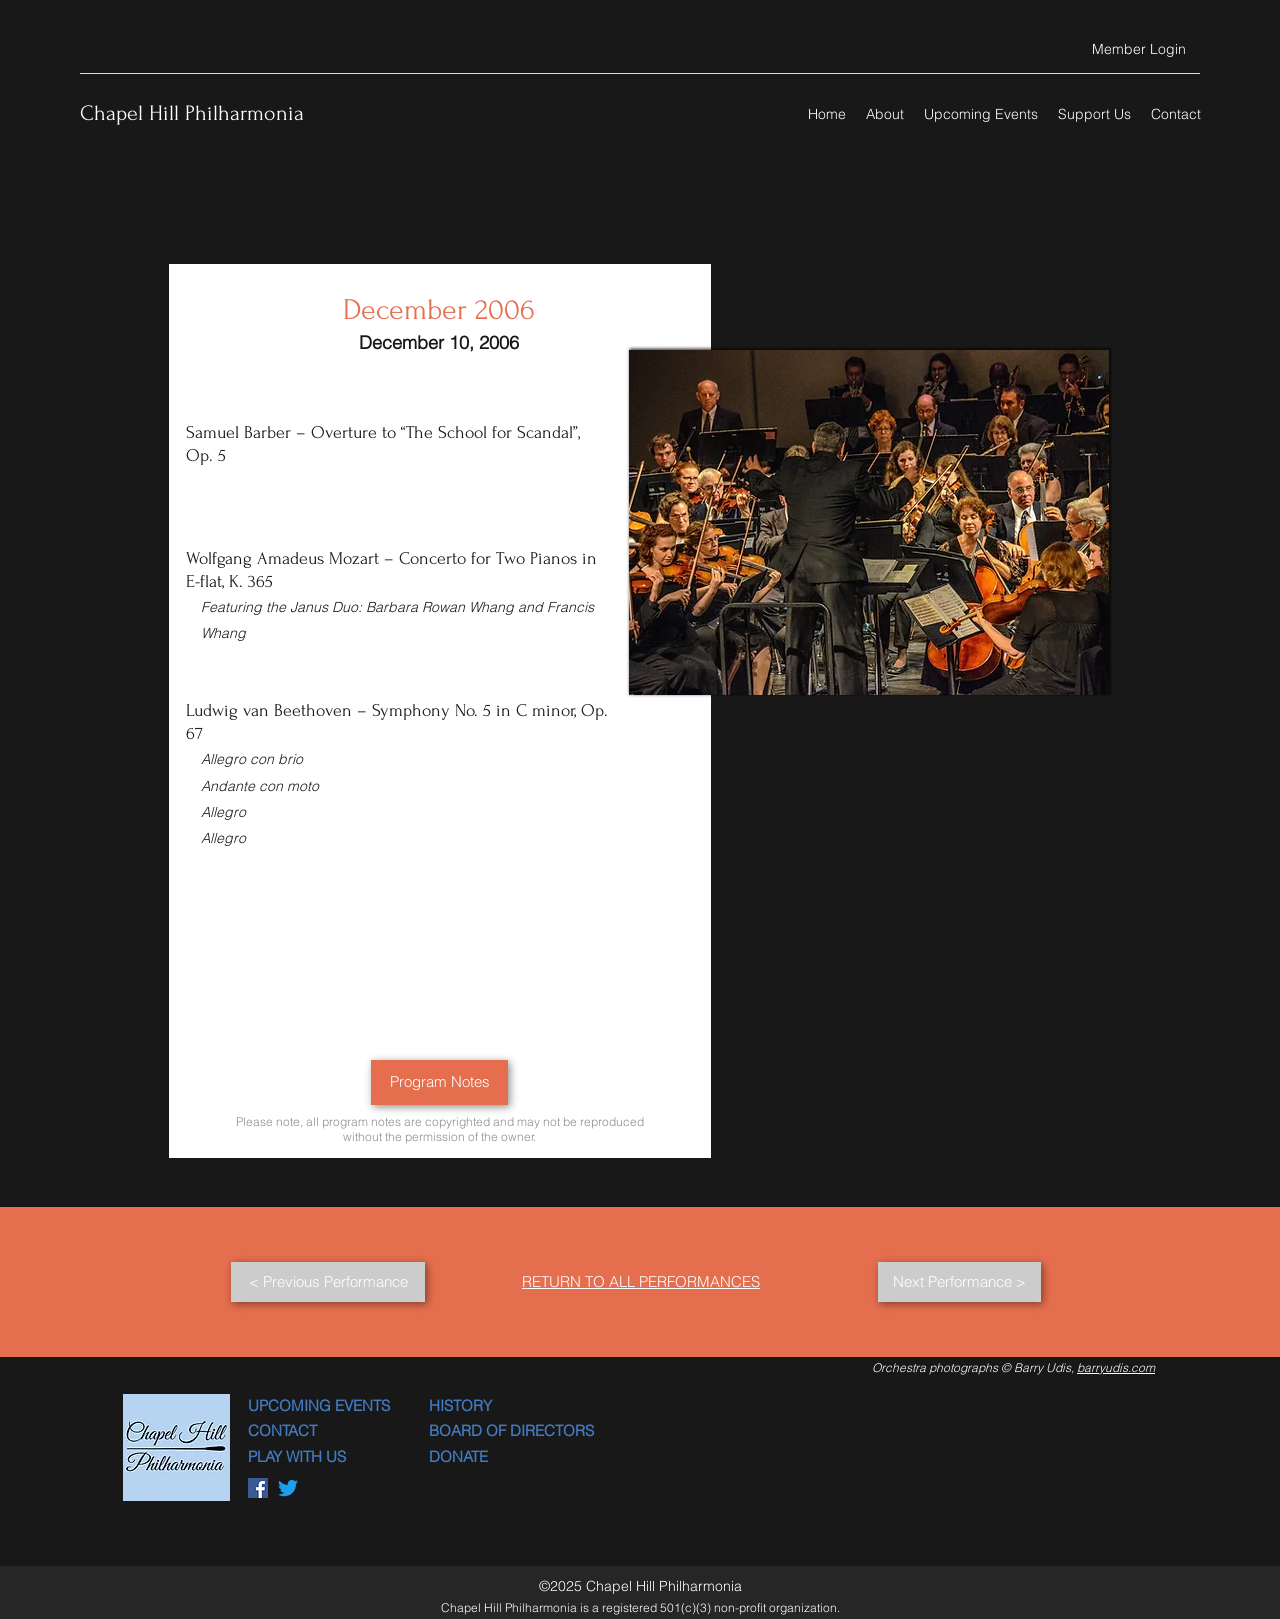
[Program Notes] (439, 1082)
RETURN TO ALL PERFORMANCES (641, 1281)
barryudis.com (1116, 1367)
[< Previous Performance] (328, 1282)
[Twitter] (288, 1488)
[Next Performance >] (959, 1282)
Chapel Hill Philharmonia (192, 113)
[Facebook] (258, 1488)
